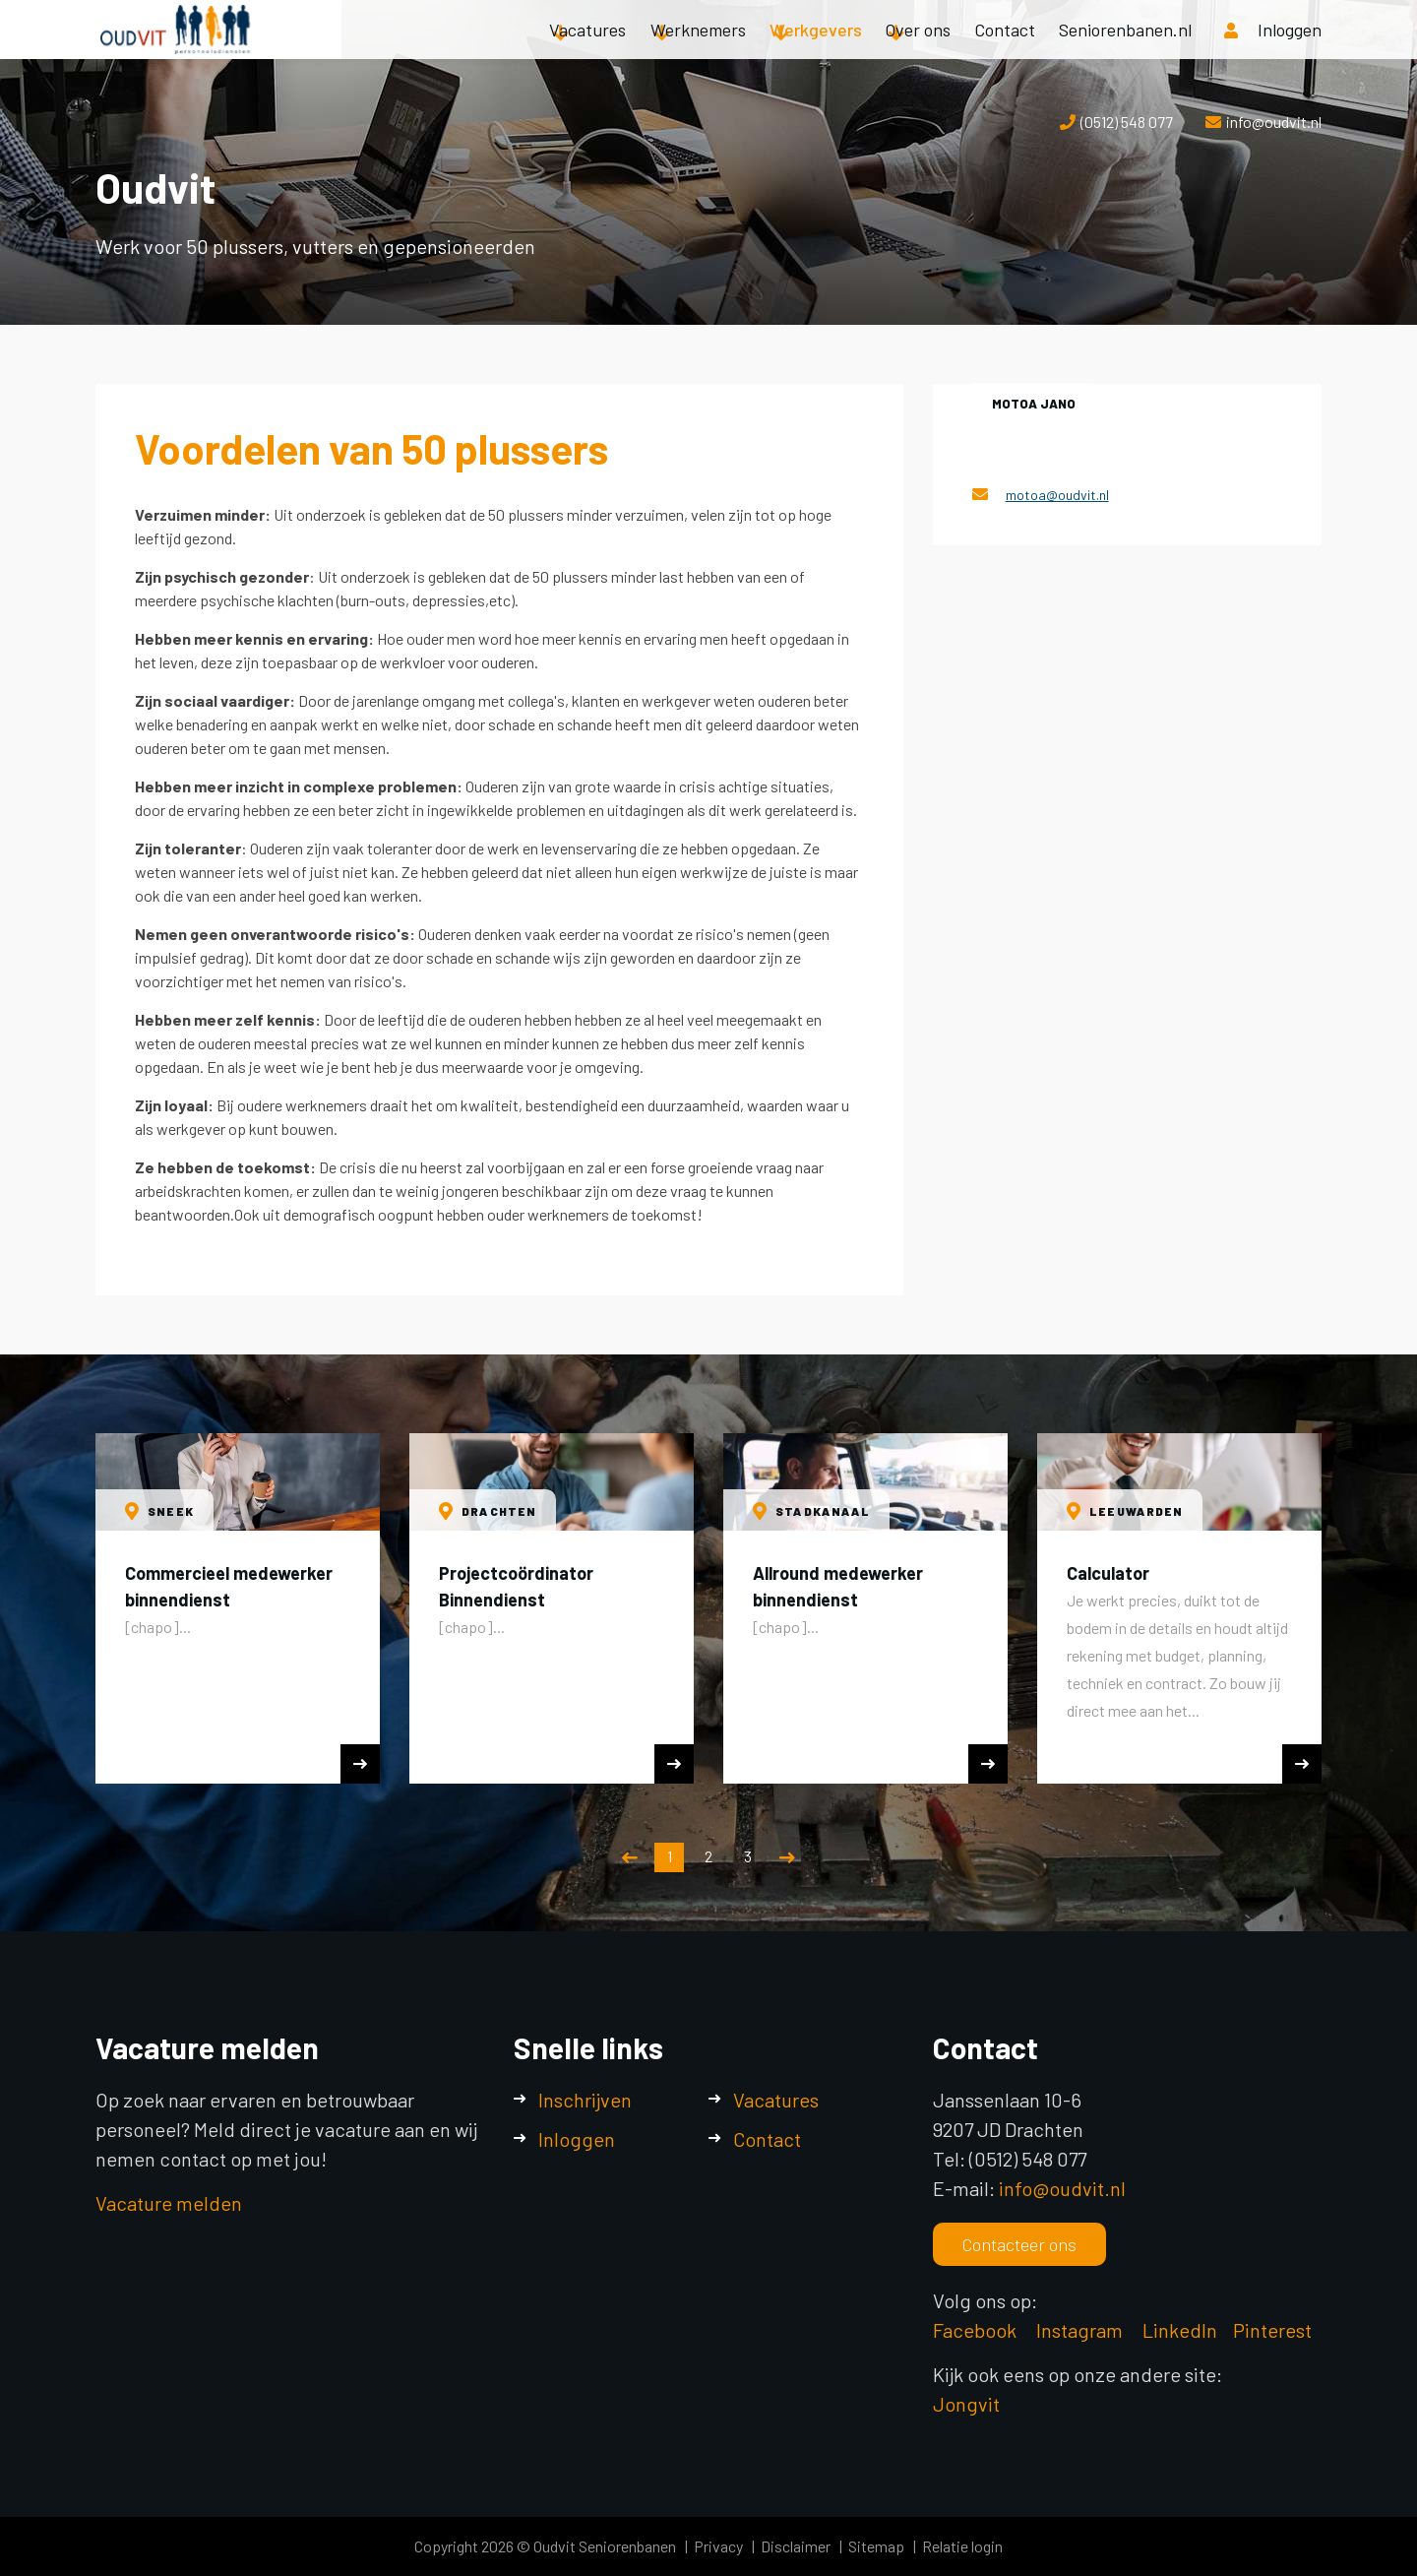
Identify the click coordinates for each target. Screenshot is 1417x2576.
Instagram (1081, 2330)
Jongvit (966, 2404)
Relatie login (962, 2546)
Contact (1004, 49)
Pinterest (1272, 2330)
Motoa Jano (1034, 403)
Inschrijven (585, 2099)
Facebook (975, 2330)
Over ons (918, 49)
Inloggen (576, 2139)
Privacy (718, 2546)
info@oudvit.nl (1274, 121)
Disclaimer (796, 2546)
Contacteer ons (1019, 2244)
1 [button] (669, 1856)
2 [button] (708, 1856)
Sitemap (876, 2546)
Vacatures (587, 49)
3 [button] (748, 1856)
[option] (238, 1608)
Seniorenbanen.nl (1125, 49)
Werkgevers (816, 49)
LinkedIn (1179, 2330)
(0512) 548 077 (1126, 121)
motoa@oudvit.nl (1057, 494)
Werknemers (698, 49)
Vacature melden (168, 2203)
